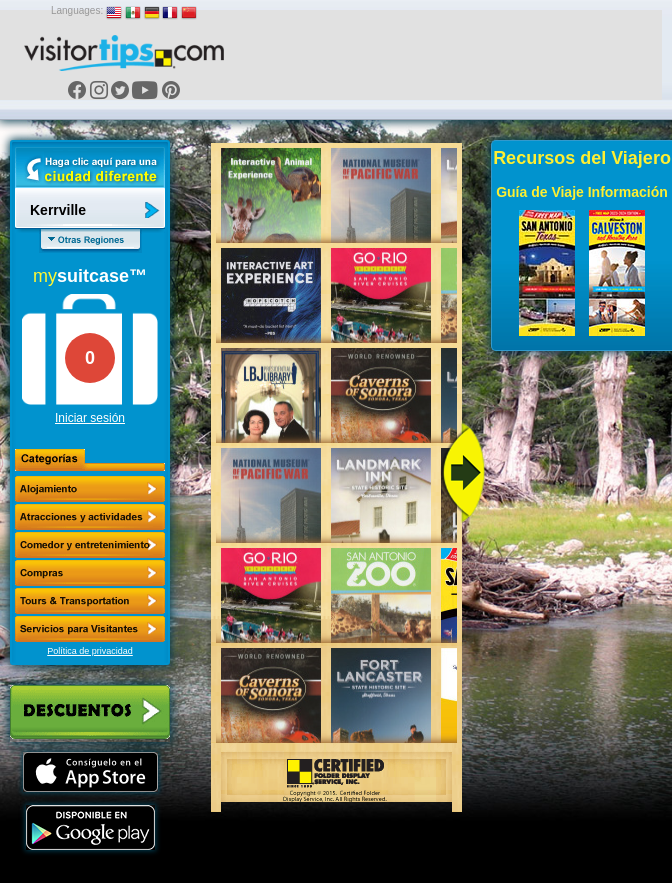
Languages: (77, 10)
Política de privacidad (90, 651)
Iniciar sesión (90, 418)
